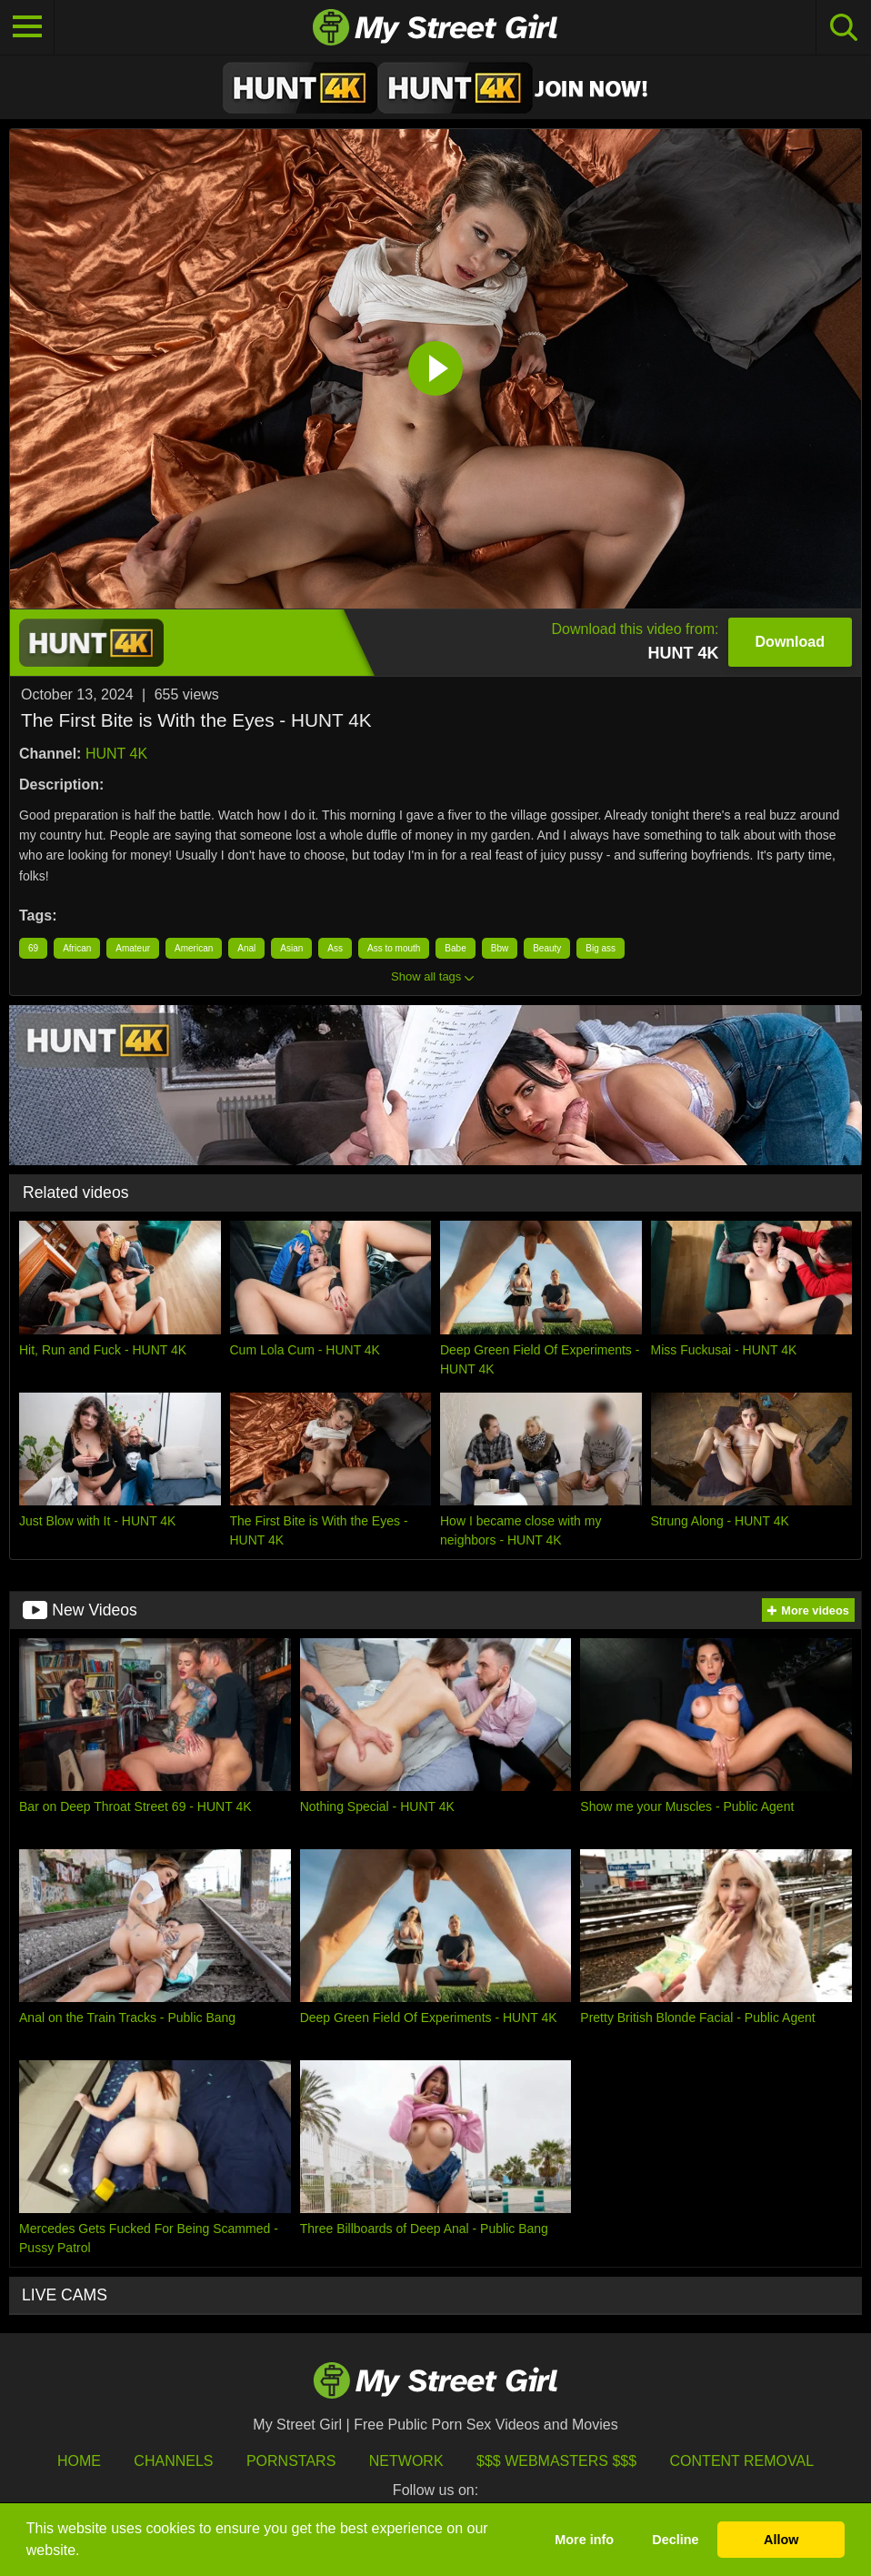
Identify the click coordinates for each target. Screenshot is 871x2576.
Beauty (547, 948)
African (77, 948)
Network (406, 2461)
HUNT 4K (116, 753)
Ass (335, 948)
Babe (455, 948)
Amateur (132, 948)
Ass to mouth (393, 948)
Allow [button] (781, 2539)
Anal (246, 948)
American (194, 948)
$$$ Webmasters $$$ (556, 2461)
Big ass (601, 948)
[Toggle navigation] (27, 27)
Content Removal (742, 2461)
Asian (291, 948)
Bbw (499, 948)
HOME (79, 2461)
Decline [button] (675, 2539)
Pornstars (290, 2461)
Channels (173, 2461)
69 (33, 948)
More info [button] (584, 2539)
